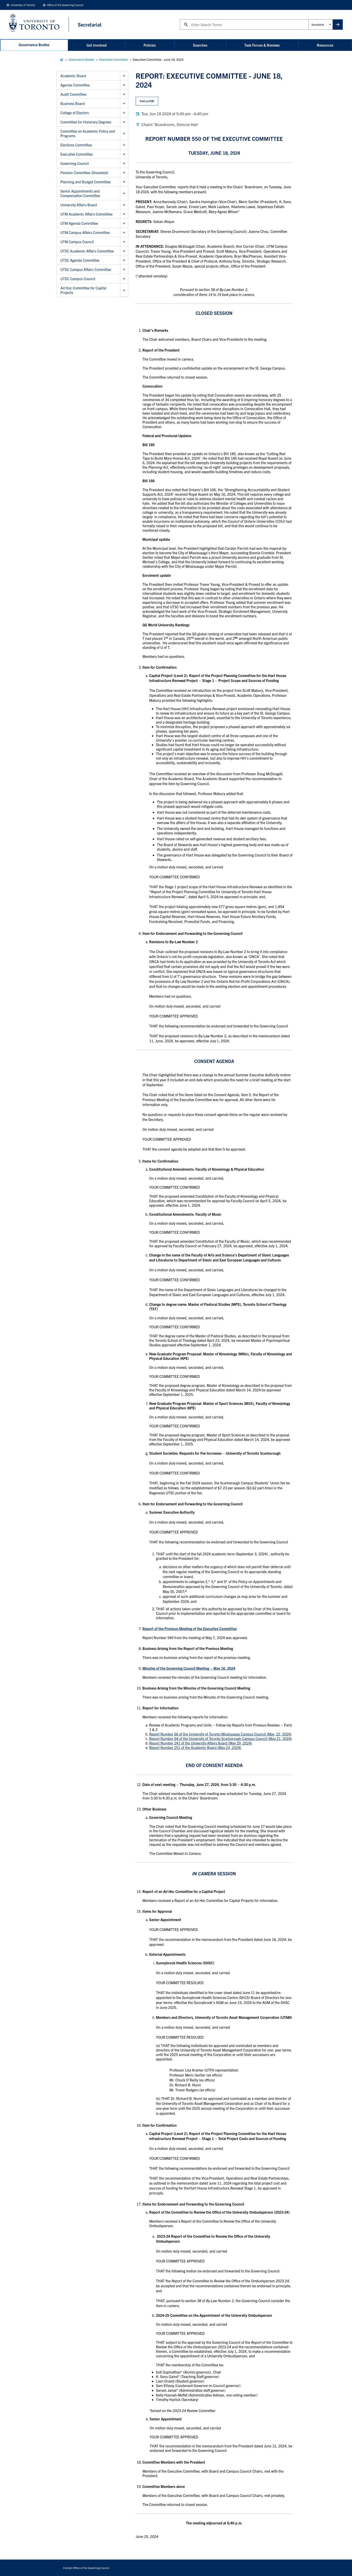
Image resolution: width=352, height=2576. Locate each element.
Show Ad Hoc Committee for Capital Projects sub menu (124, 290)
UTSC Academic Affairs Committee (87, 251)
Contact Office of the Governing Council (86, 2567)
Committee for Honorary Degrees (85, 122)
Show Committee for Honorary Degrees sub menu (124, 122)
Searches (200, 45)
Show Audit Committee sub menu (124, 94)
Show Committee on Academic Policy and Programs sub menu (124, 133)
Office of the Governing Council (65, 5)
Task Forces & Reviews (262, 45)
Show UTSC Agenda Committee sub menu (124, 260)
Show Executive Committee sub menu (124, 154)
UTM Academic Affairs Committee (86, 214)
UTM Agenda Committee (79, 223)
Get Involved (97, 45)
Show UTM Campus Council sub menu (124, 241)
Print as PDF (147, 101)
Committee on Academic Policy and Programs (87, 133)
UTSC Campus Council (77, 278)
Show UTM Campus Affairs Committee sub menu (124, 232)
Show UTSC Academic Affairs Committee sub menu (124, 251)
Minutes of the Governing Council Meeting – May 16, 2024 (188, 1668)
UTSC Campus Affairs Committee (85, 269)
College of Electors (74, 112)
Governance (61, 60)
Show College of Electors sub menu (124, 112)
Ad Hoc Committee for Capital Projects (83, 290)
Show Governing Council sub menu (124, 163)
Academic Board (73, 75)
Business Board (72, 103)
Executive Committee (113, 59)
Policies (150, 45)
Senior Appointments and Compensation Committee (80, 193)
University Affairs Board (78, 204)
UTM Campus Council (77, 241)
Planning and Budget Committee (85, 181)
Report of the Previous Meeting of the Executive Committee (189, 1628)
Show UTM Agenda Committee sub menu (124, 223)
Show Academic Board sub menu (124, 75)
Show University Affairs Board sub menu (124, 204)
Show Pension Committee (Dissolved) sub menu (124, 172)
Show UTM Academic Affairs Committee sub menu (124, 214)
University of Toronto (23, 5)
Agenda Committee (75, 85)
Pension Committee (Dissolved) (84, 172)
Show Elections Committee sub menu (124, 145)
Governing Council (74, 163)
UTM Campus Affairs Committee (85, 232)
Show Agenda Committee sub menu (124, 85)
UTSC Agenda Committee (79, 260)
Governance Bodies (34, 44)
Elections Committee (76, 145)
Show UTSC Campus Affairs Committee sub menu (124, 269)
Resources (325, 45)
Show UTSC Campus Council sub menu (124, 278)
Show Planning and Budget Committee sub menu (124, 181)
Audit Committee (73, 94)
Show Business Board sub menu (124, 103)
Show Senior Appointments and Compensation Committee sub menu (124, 193)
